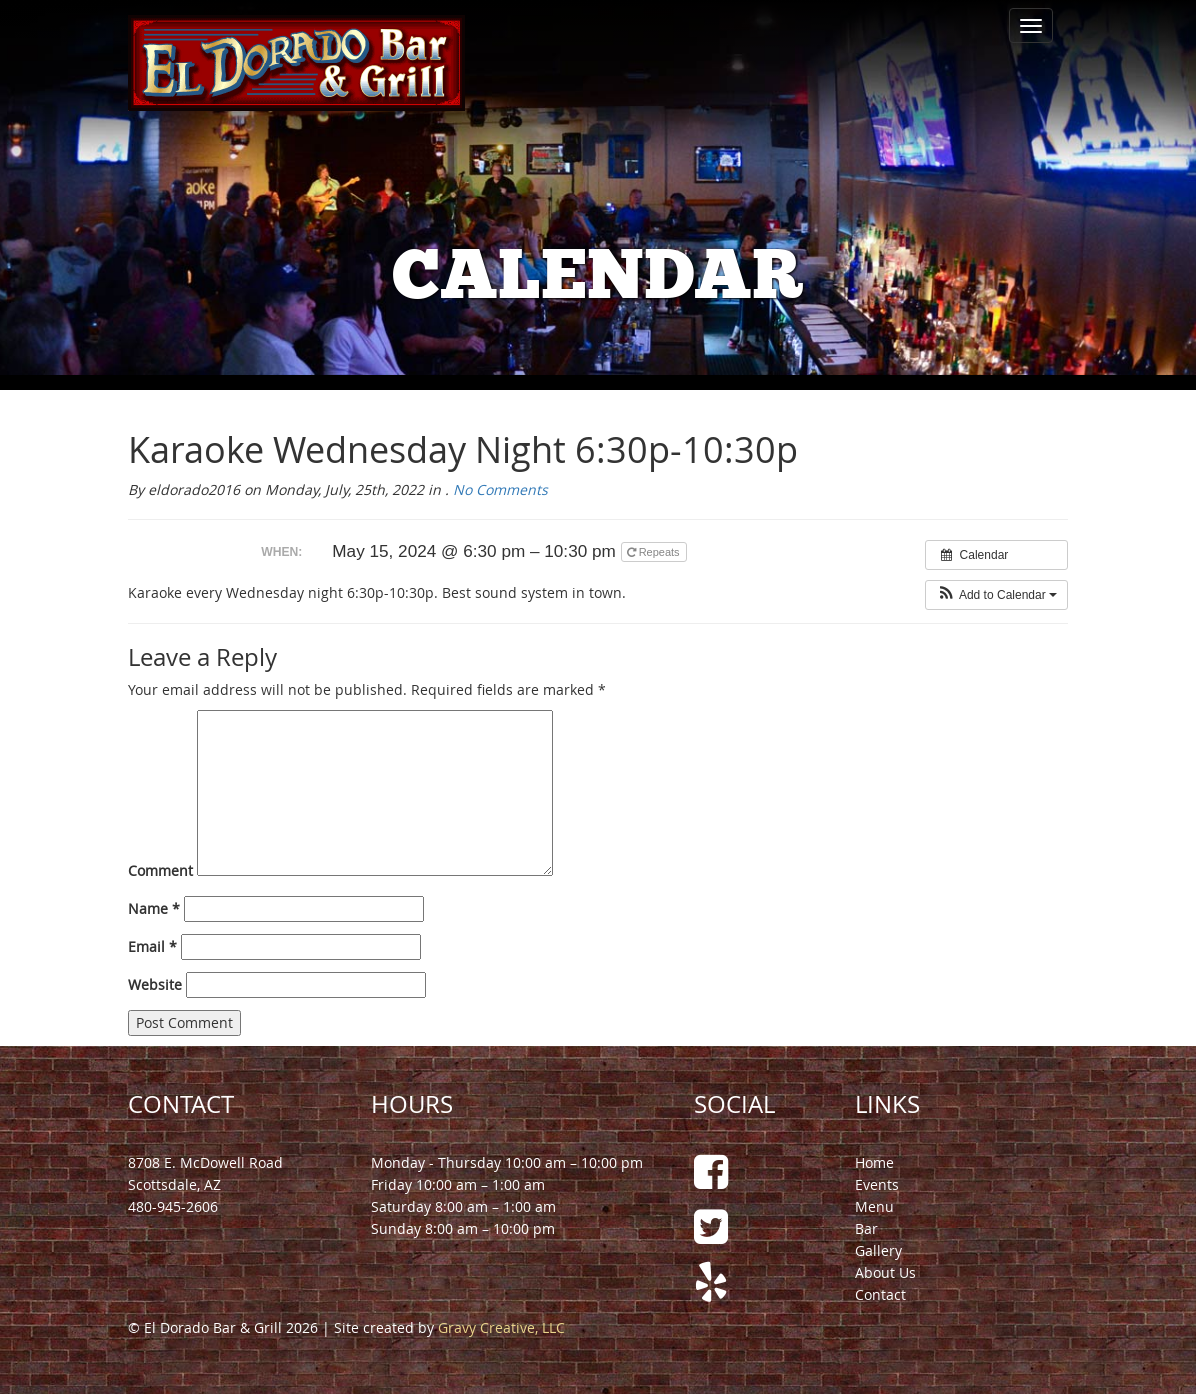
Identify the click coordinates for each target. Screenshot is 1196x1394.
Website (155, 984)
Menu (874, 1206)
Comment (160, 870)
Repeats (655, 552)
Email (152, 946)
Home (874, 1162)
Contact (880, 1294)
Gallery (878, 1250)
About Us (885, 1272)
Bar (866, 1228)
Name (154, 908)
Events (877, 1184)
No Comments (500, 489)
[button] (996, 595)
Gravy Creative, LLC (501, 1327)
